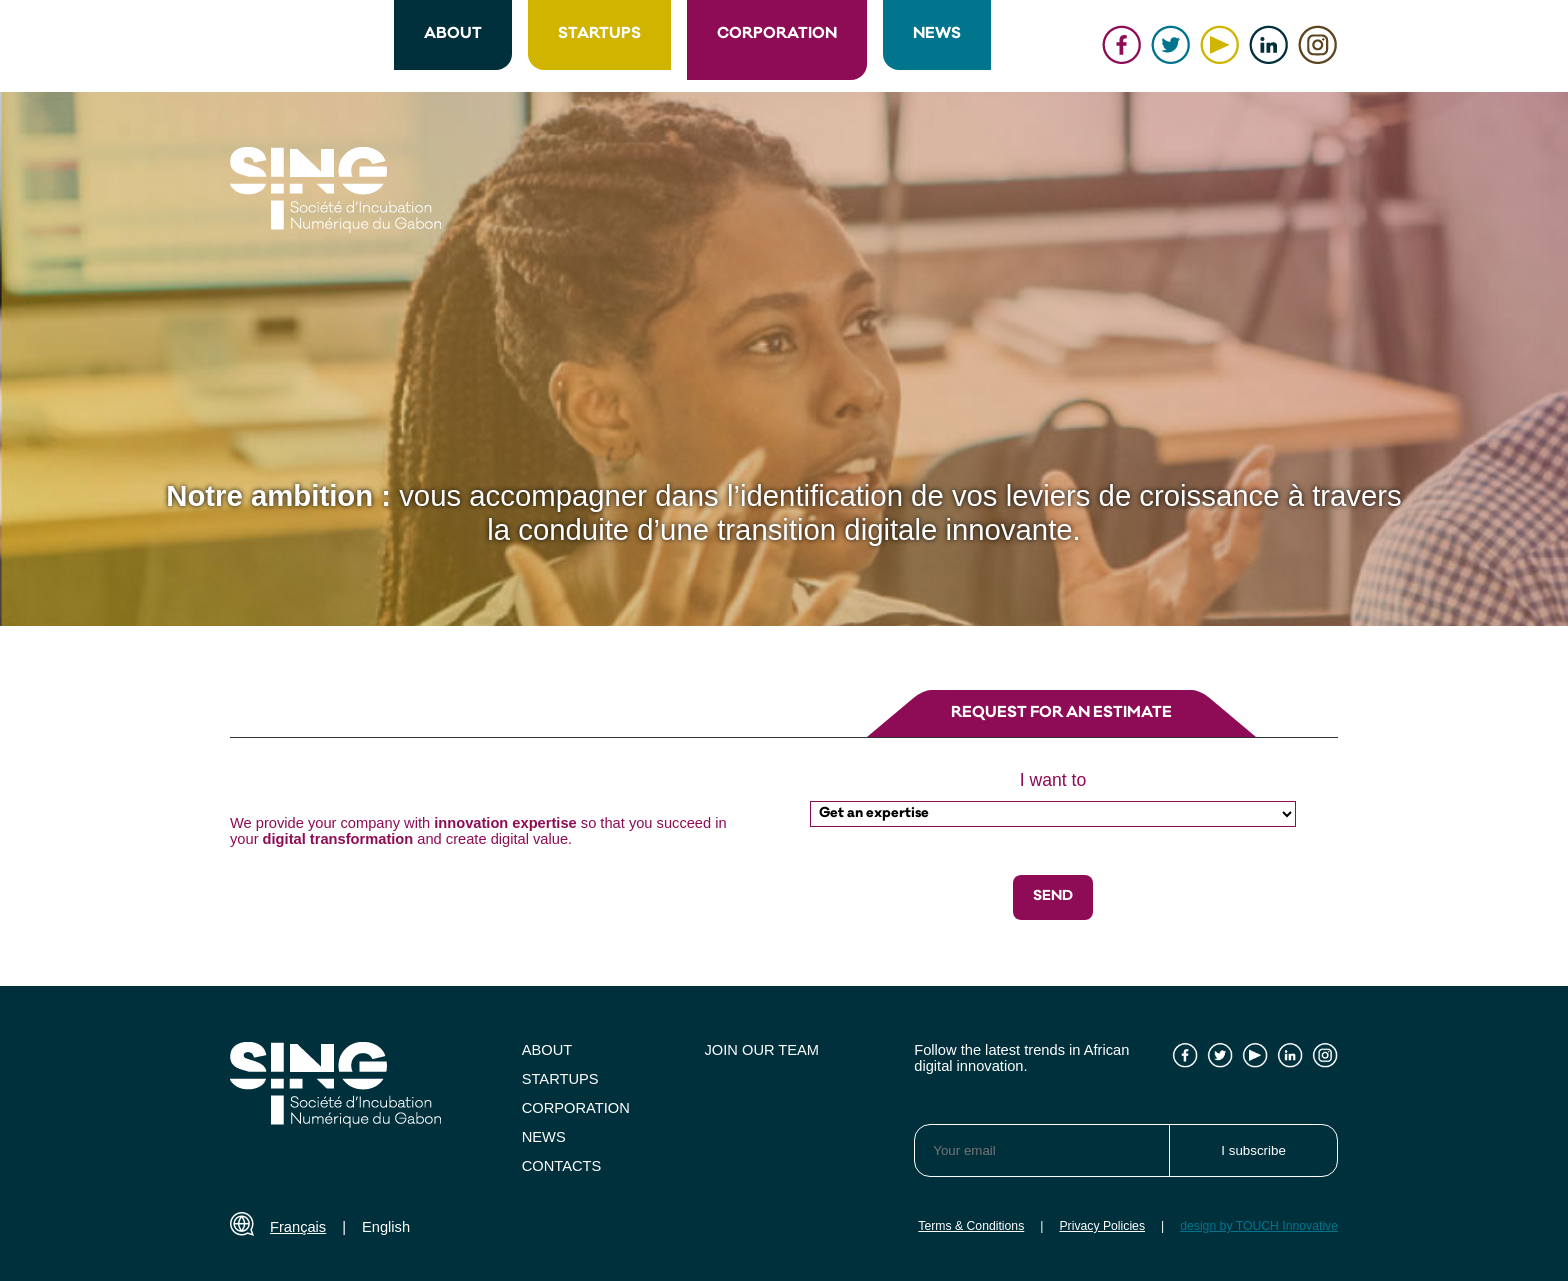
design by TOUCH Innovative (1259, 1226)
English (386, 1227)
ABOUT (453, 34)
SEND (1053, 897)
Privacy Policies (1102, 1226)
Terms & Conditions (971, 1226)
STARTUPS (599, 34)
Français (298, 1227)
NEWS (937, 34)
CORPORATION (777, 34)
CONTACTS (562, 1166)
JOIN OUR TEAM (762, 1050)
